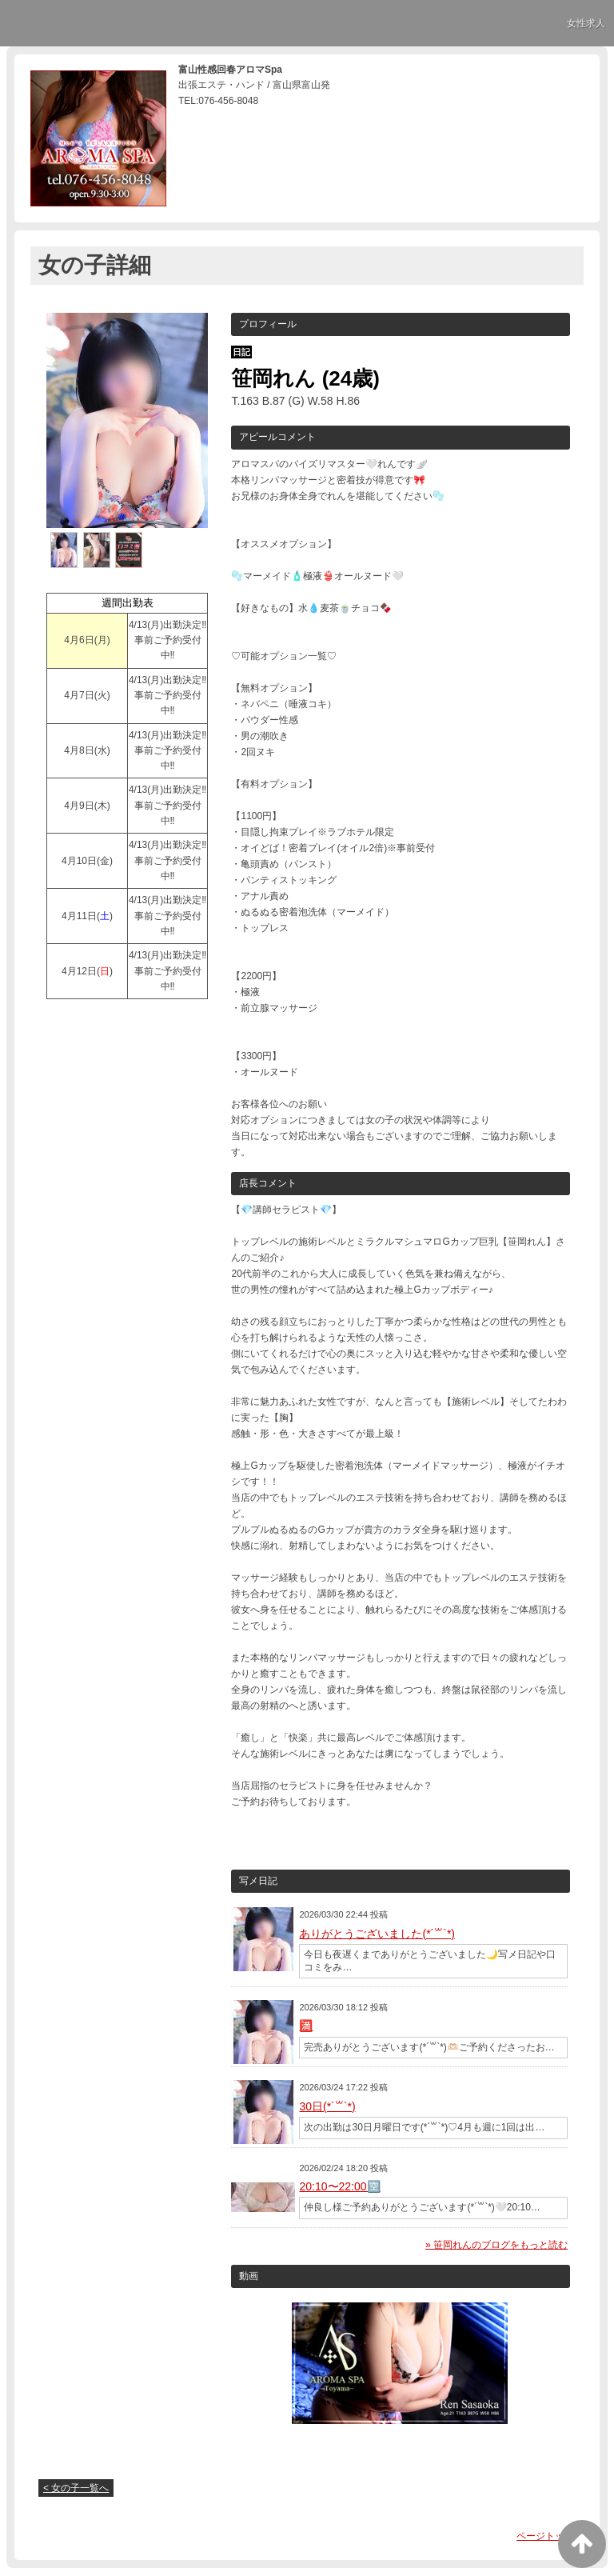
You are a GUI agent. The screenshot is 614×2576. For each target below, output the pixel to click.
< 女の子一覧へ (76, 2488)
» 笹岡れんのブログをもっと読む (496, 2244)
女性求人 (586, 23)
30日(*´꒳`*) (327, 2106)
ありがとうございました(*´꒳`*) (377, 1933)
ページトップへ (550, 2536)
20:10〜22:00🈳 (339, 2186)
